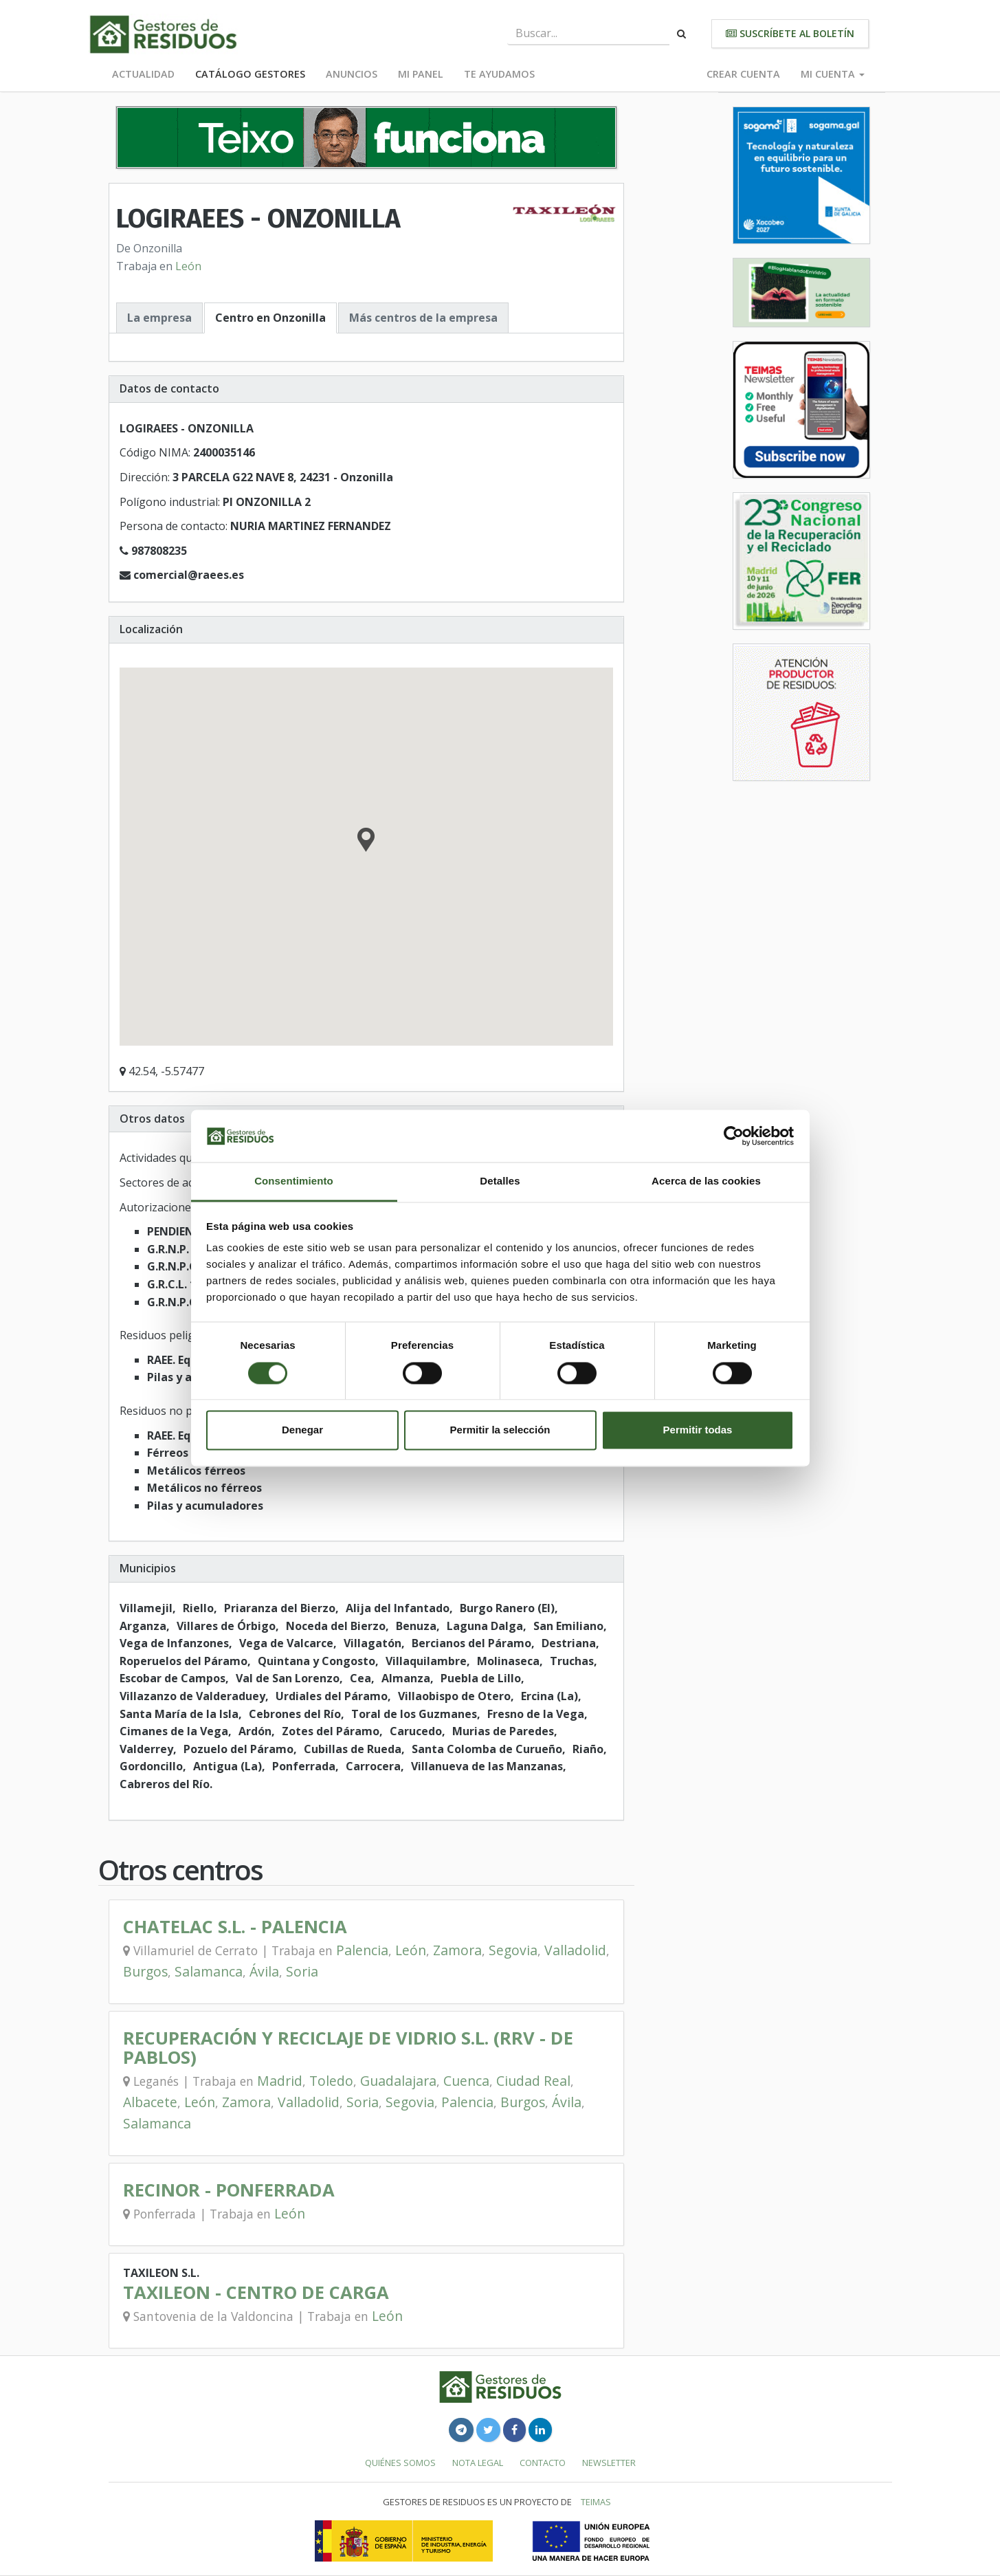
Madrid (279, 2080)
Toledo (331, 2080)
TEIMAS (596, 2502)
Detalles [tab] (500, 1181)
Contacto (543, 2462)
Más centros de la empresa (423, 317)
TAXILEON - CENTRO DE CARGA (256, 2292)
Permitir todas (698, 1430)
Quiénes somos (400, 2462)
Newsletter (609, 2462)
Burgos (145, 1971)
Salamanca (209, 1971)
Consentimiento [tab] (293, 1181)
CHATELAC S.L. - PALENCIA (235, 1927)
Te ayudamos (499, 73)
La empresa (159, 317)
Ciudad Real (533, 2080)
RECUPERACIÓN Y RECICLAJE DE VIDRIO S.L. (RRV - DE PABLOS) (348, 2047)
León (188, 266)
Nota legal (477, 2462)
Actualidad (143, 73)
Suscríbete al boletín (790, 33)
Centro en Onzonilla (270, 317)
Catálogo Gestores (250, 73)
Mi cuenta (833, 73)
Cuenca (466, 2080)
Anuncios (351, 73)
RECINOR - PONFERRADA (229, 2190)
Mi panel (420, 73)
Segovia (513, 1950)
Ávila (264, 1971)
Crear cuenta (743, 73)
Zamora (457, 1950)
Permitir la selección (500, 1430)
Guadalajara (398, 2080)
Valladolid (575, 1950)
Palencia (362, 1950)
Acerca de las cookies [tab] (706, 1181)
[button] (366, 841)
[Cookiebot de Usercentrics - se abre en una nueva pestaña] (734, 1135)
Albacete (150, 2102)
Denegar (302, 1430)
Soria (302, 1971)
